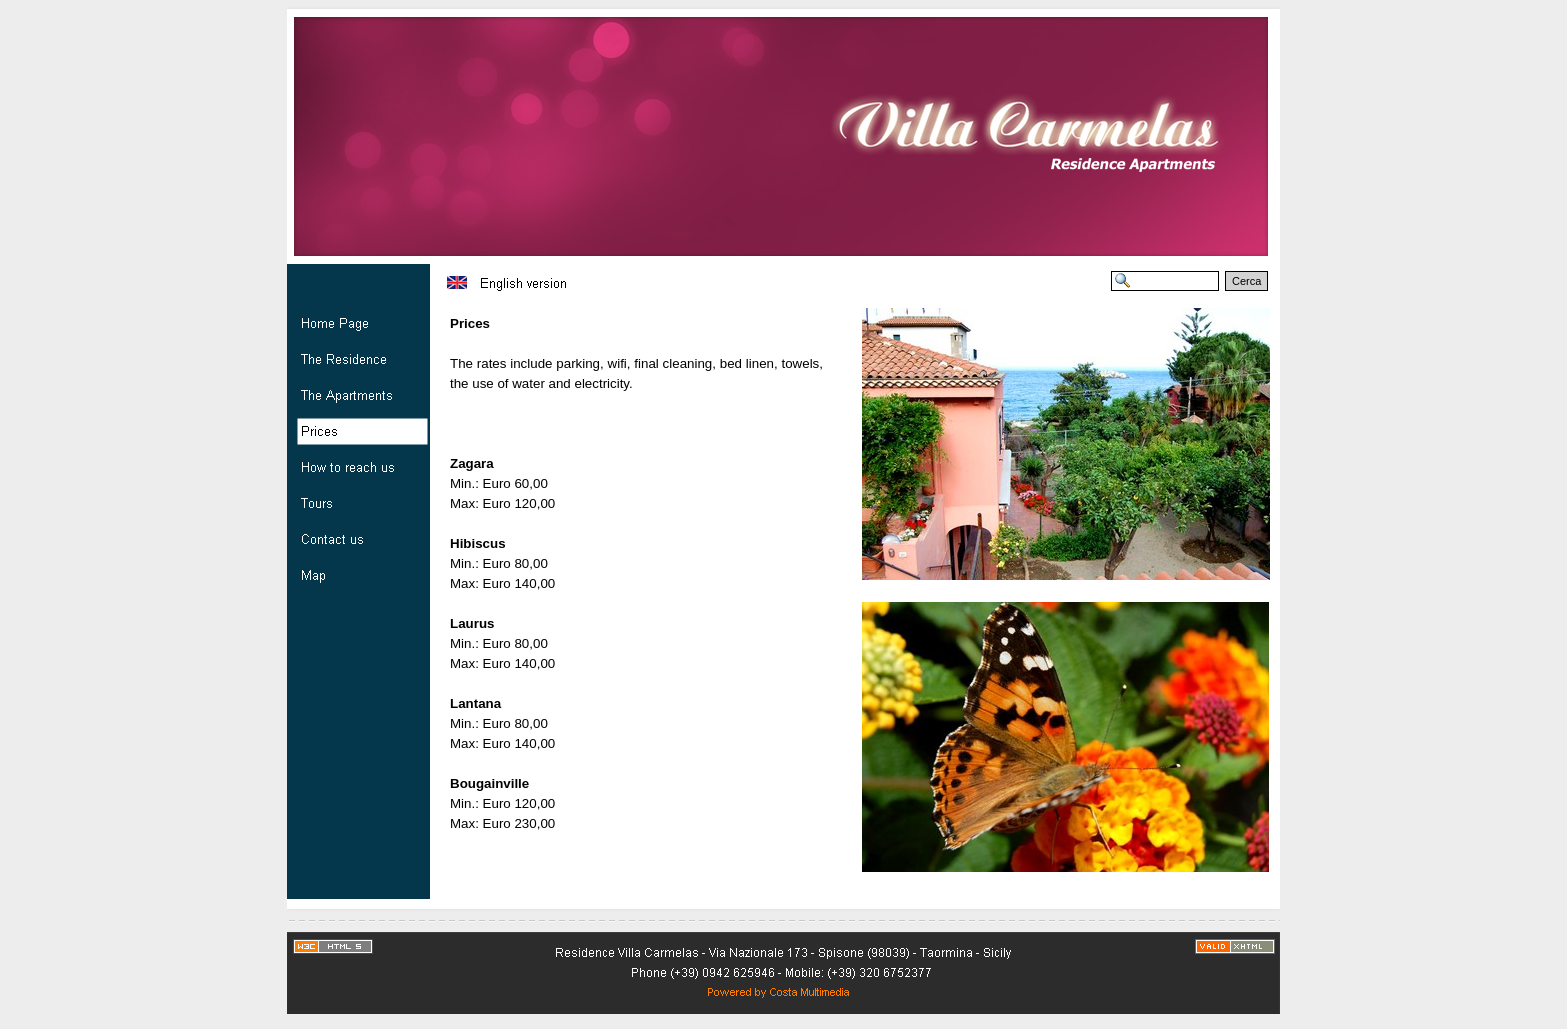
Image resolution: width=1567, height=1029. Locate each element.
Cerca (1246, 281)
